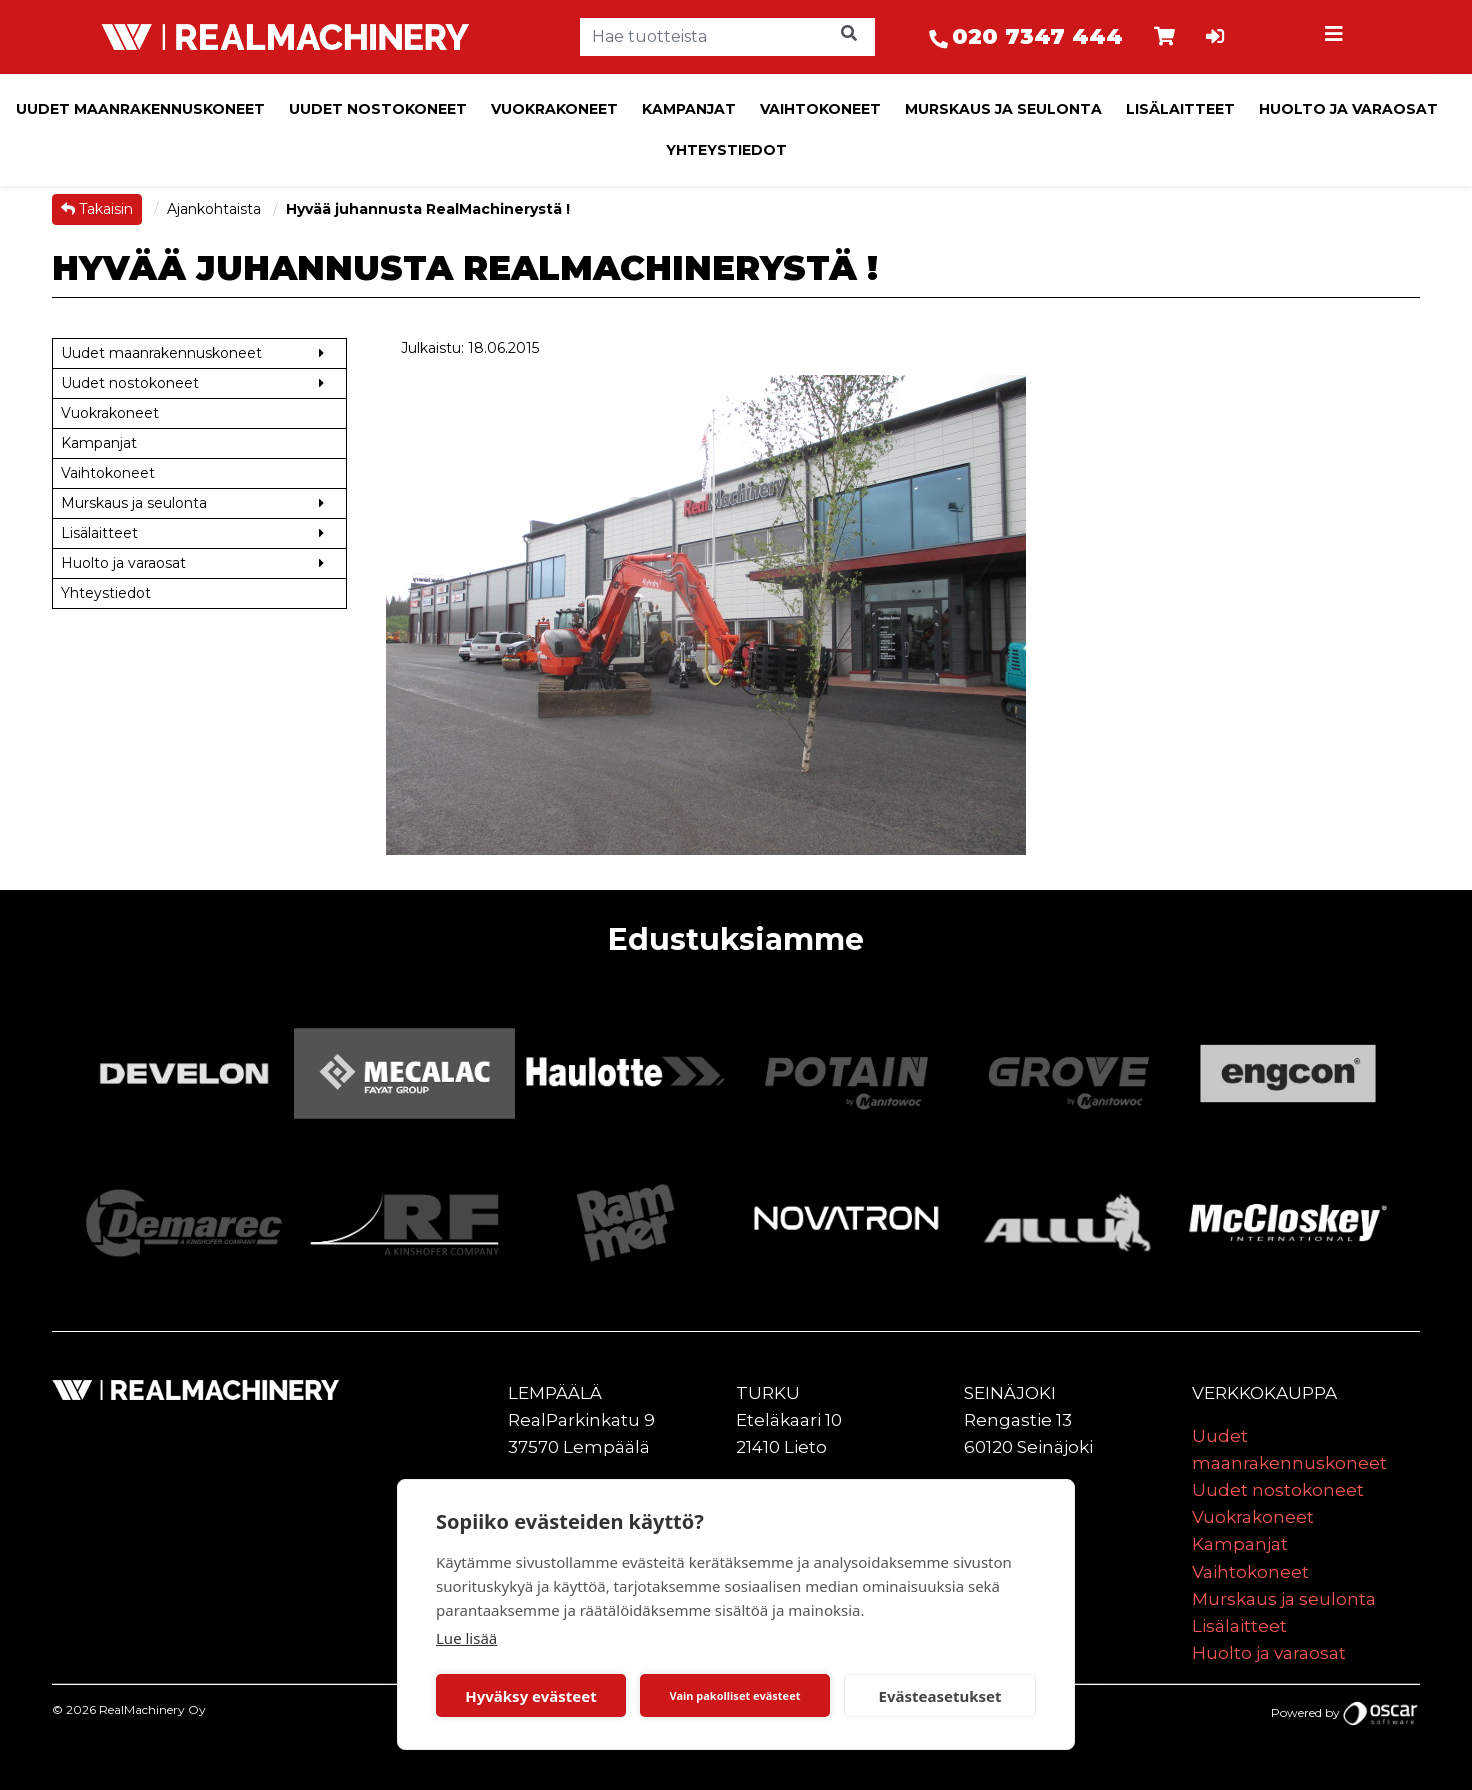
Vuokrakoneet (554, 109)
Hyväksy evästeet (531, 1696)
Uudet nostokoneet (378, 109)
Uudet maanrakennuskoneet (140, 109)
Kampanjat (689, 109)
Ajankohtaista (216, 209)
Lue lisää (466, 1638)
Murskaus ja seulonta (1003, 109)
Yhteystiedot (726, 150)
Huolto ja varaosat (1348, 109)
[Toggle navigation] (1336, 37)
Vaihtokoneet (820, 109)
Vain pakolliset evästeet (734, 1695)
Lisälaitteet (1180, 109)
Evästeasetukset (940, 1696)
